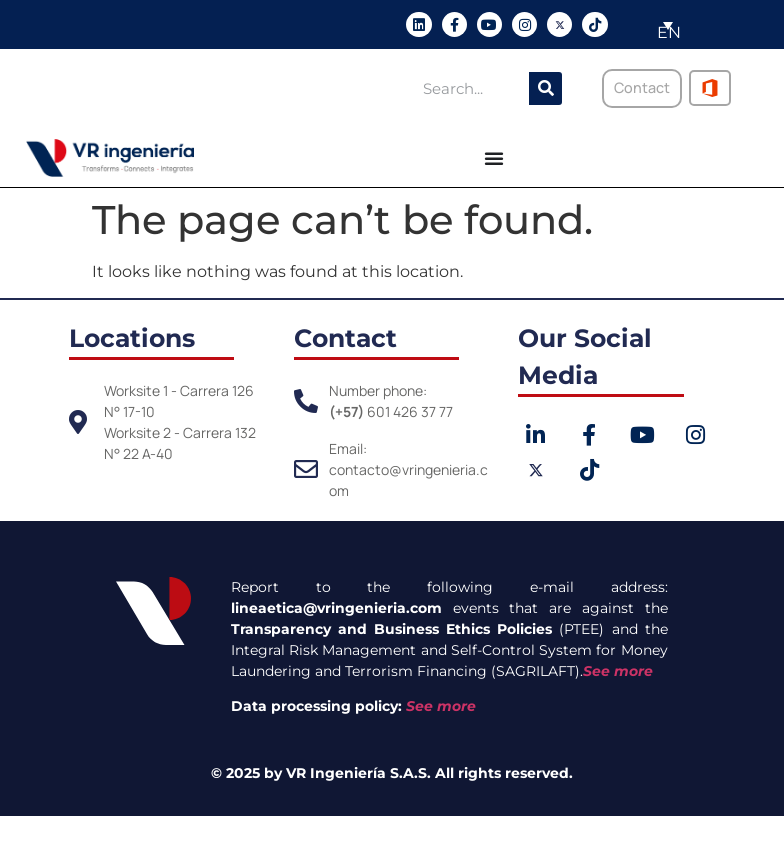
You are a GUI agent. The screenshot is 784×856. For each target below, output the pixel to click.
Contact (345, 338)
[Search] (545, 88)
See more (618, 671)
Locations (132, 338)
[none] (660, 24)
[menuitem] (662, 24)
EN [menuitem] (669, 32)
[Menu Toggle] (494, 158)
